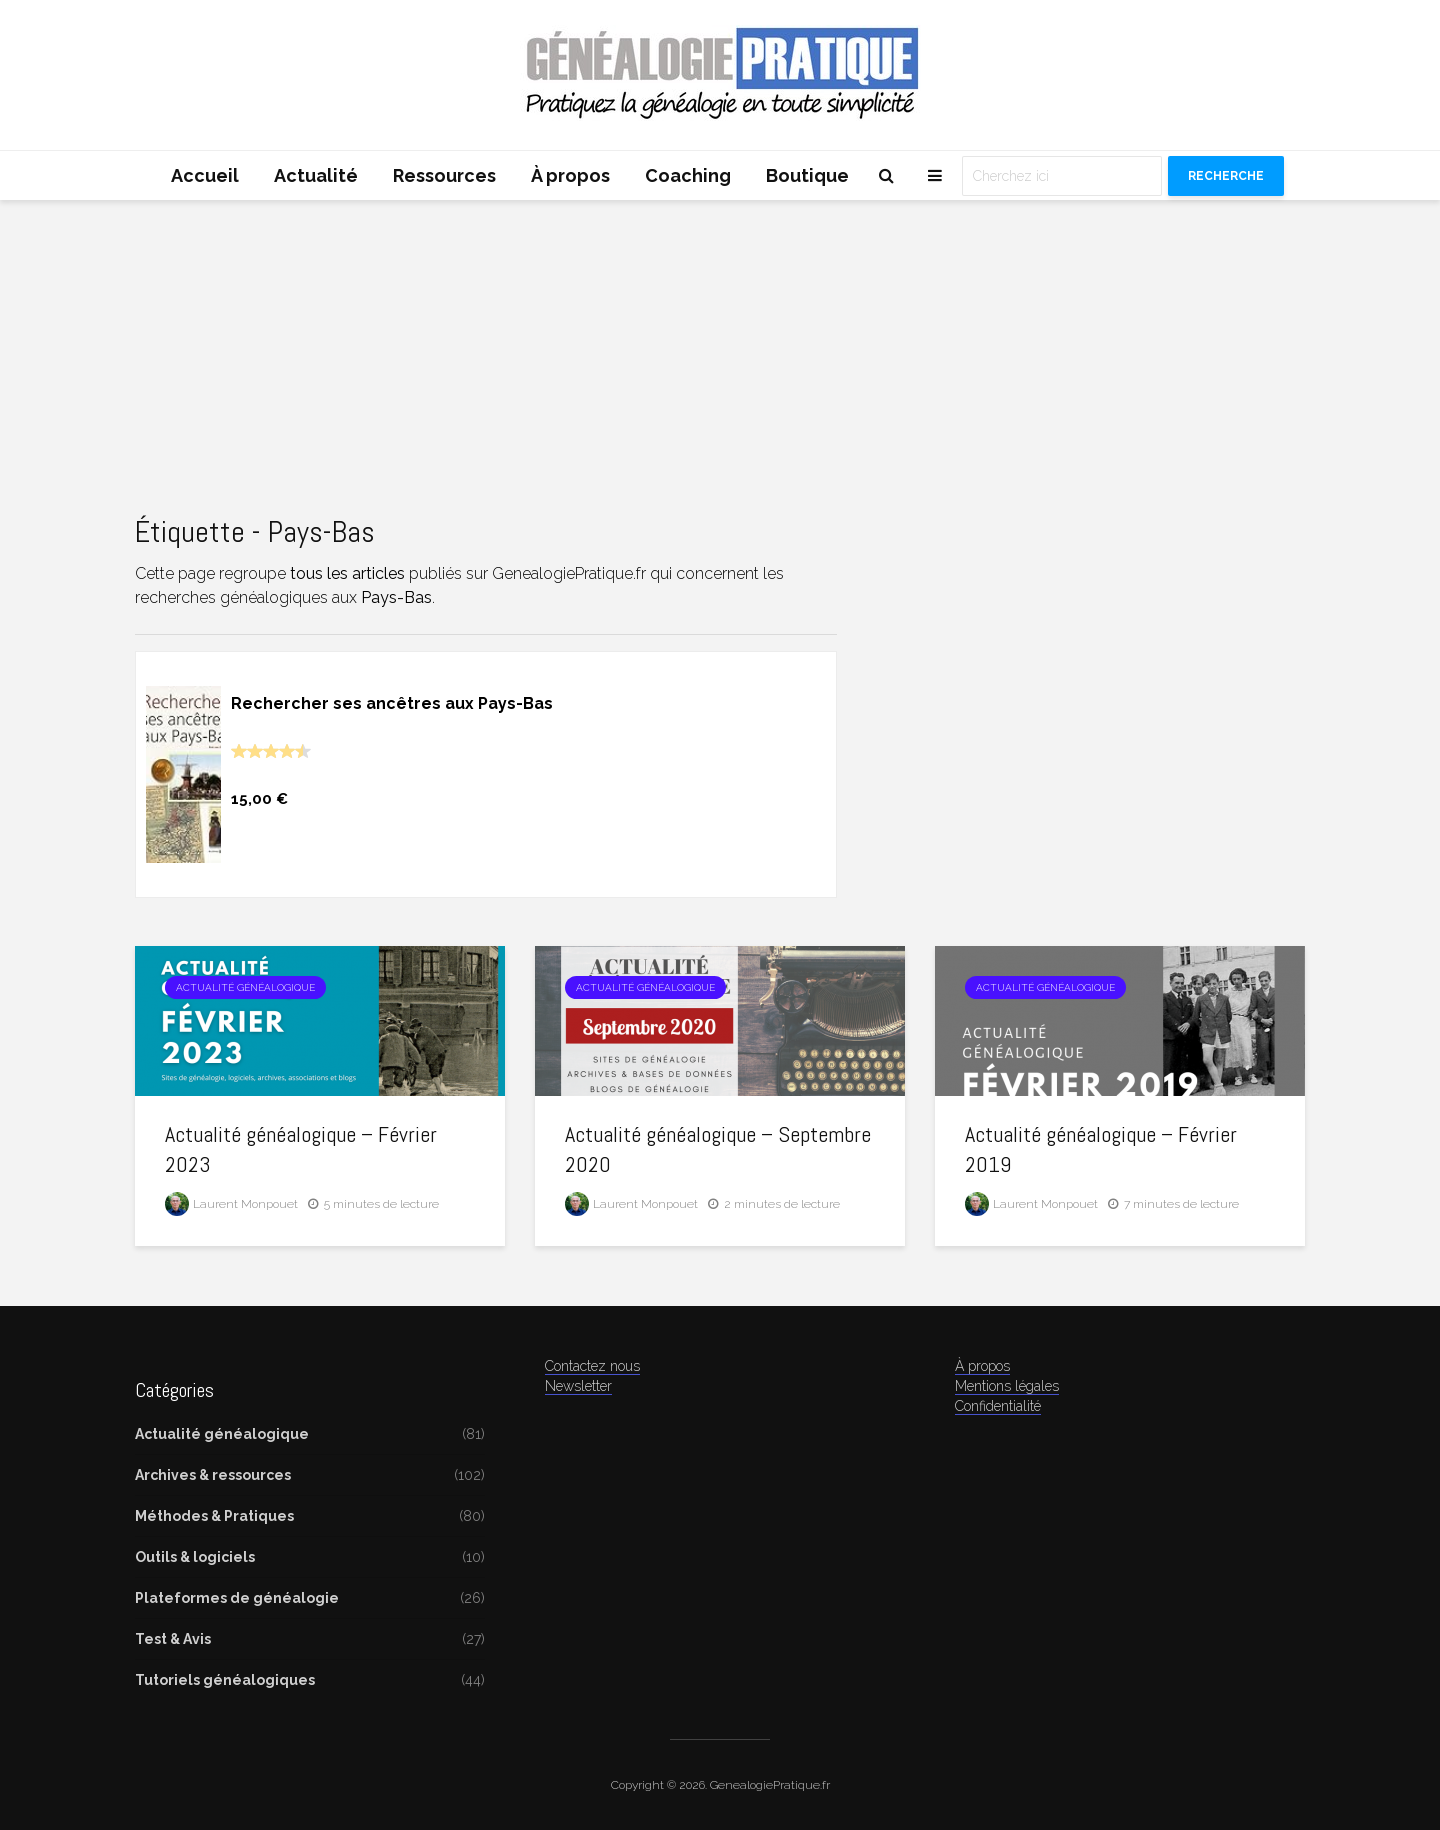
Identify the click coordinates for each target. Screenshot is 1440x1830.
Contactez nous (592, 1366)
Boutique (807, 175)
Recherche (1226, 176)
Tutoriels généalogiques (225, 1680)
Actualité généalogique (245, 987)
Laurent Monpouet (231, 1204)
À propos (570, 175)
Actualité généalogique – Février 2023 (301, 1149)
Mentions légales (1007, 1386)
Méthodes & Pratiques (214, 1516)
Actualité (316, 175)
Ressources (444, 175)
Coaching (688, 175)
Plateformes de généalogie (237, 1598)
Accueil (205, 175)
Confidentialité (998, 1406)
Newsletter (578, 1386)
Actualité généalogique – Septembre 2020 (718, 1149)
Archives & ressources (213, 1475)
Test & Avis (173, 1639)
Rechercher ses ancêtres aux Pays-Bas (392, 703)
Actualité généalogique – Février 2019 (1101, 1149)
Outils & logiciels (195, 1557)
